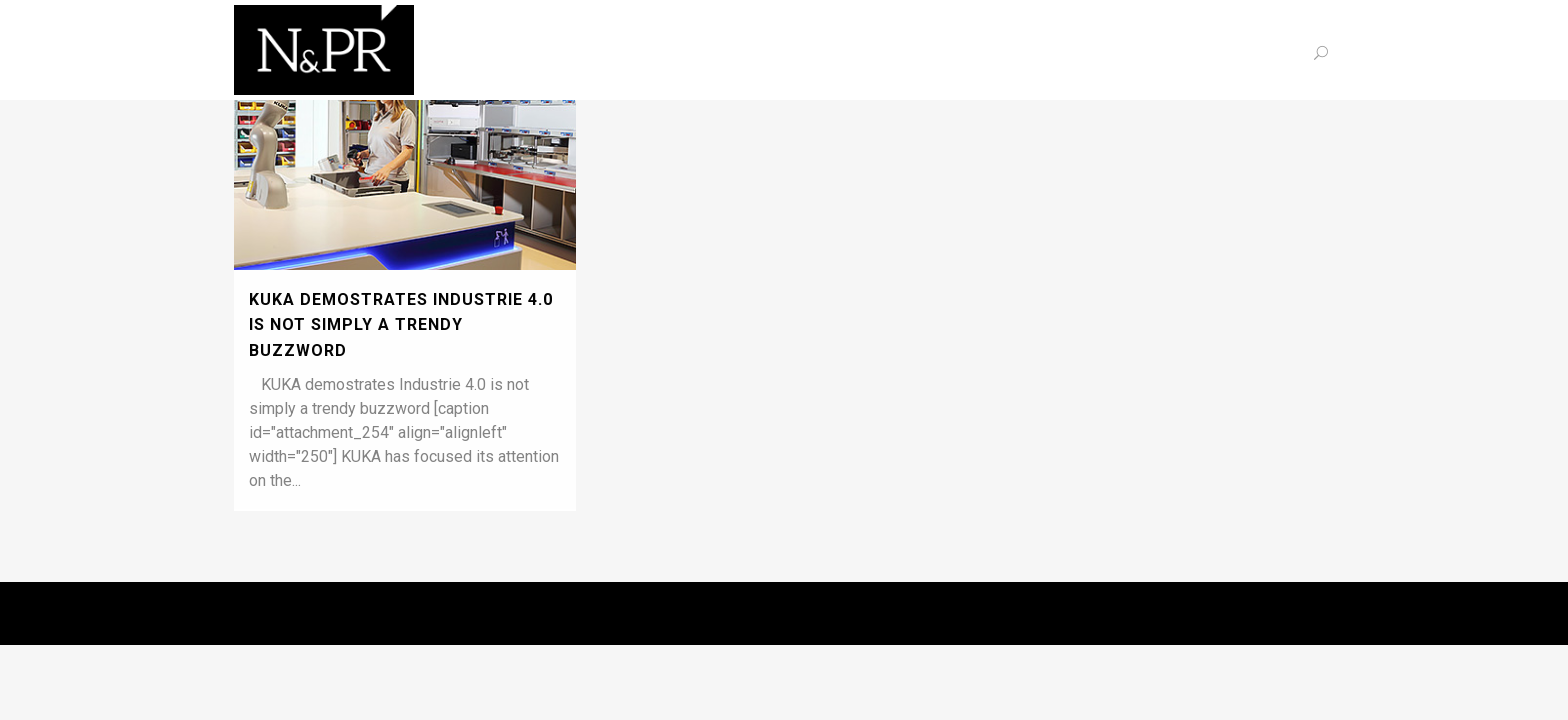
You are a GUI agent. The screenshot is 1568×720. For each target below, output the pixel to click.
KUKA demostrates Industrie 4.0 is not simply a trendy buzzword (401, 324)
